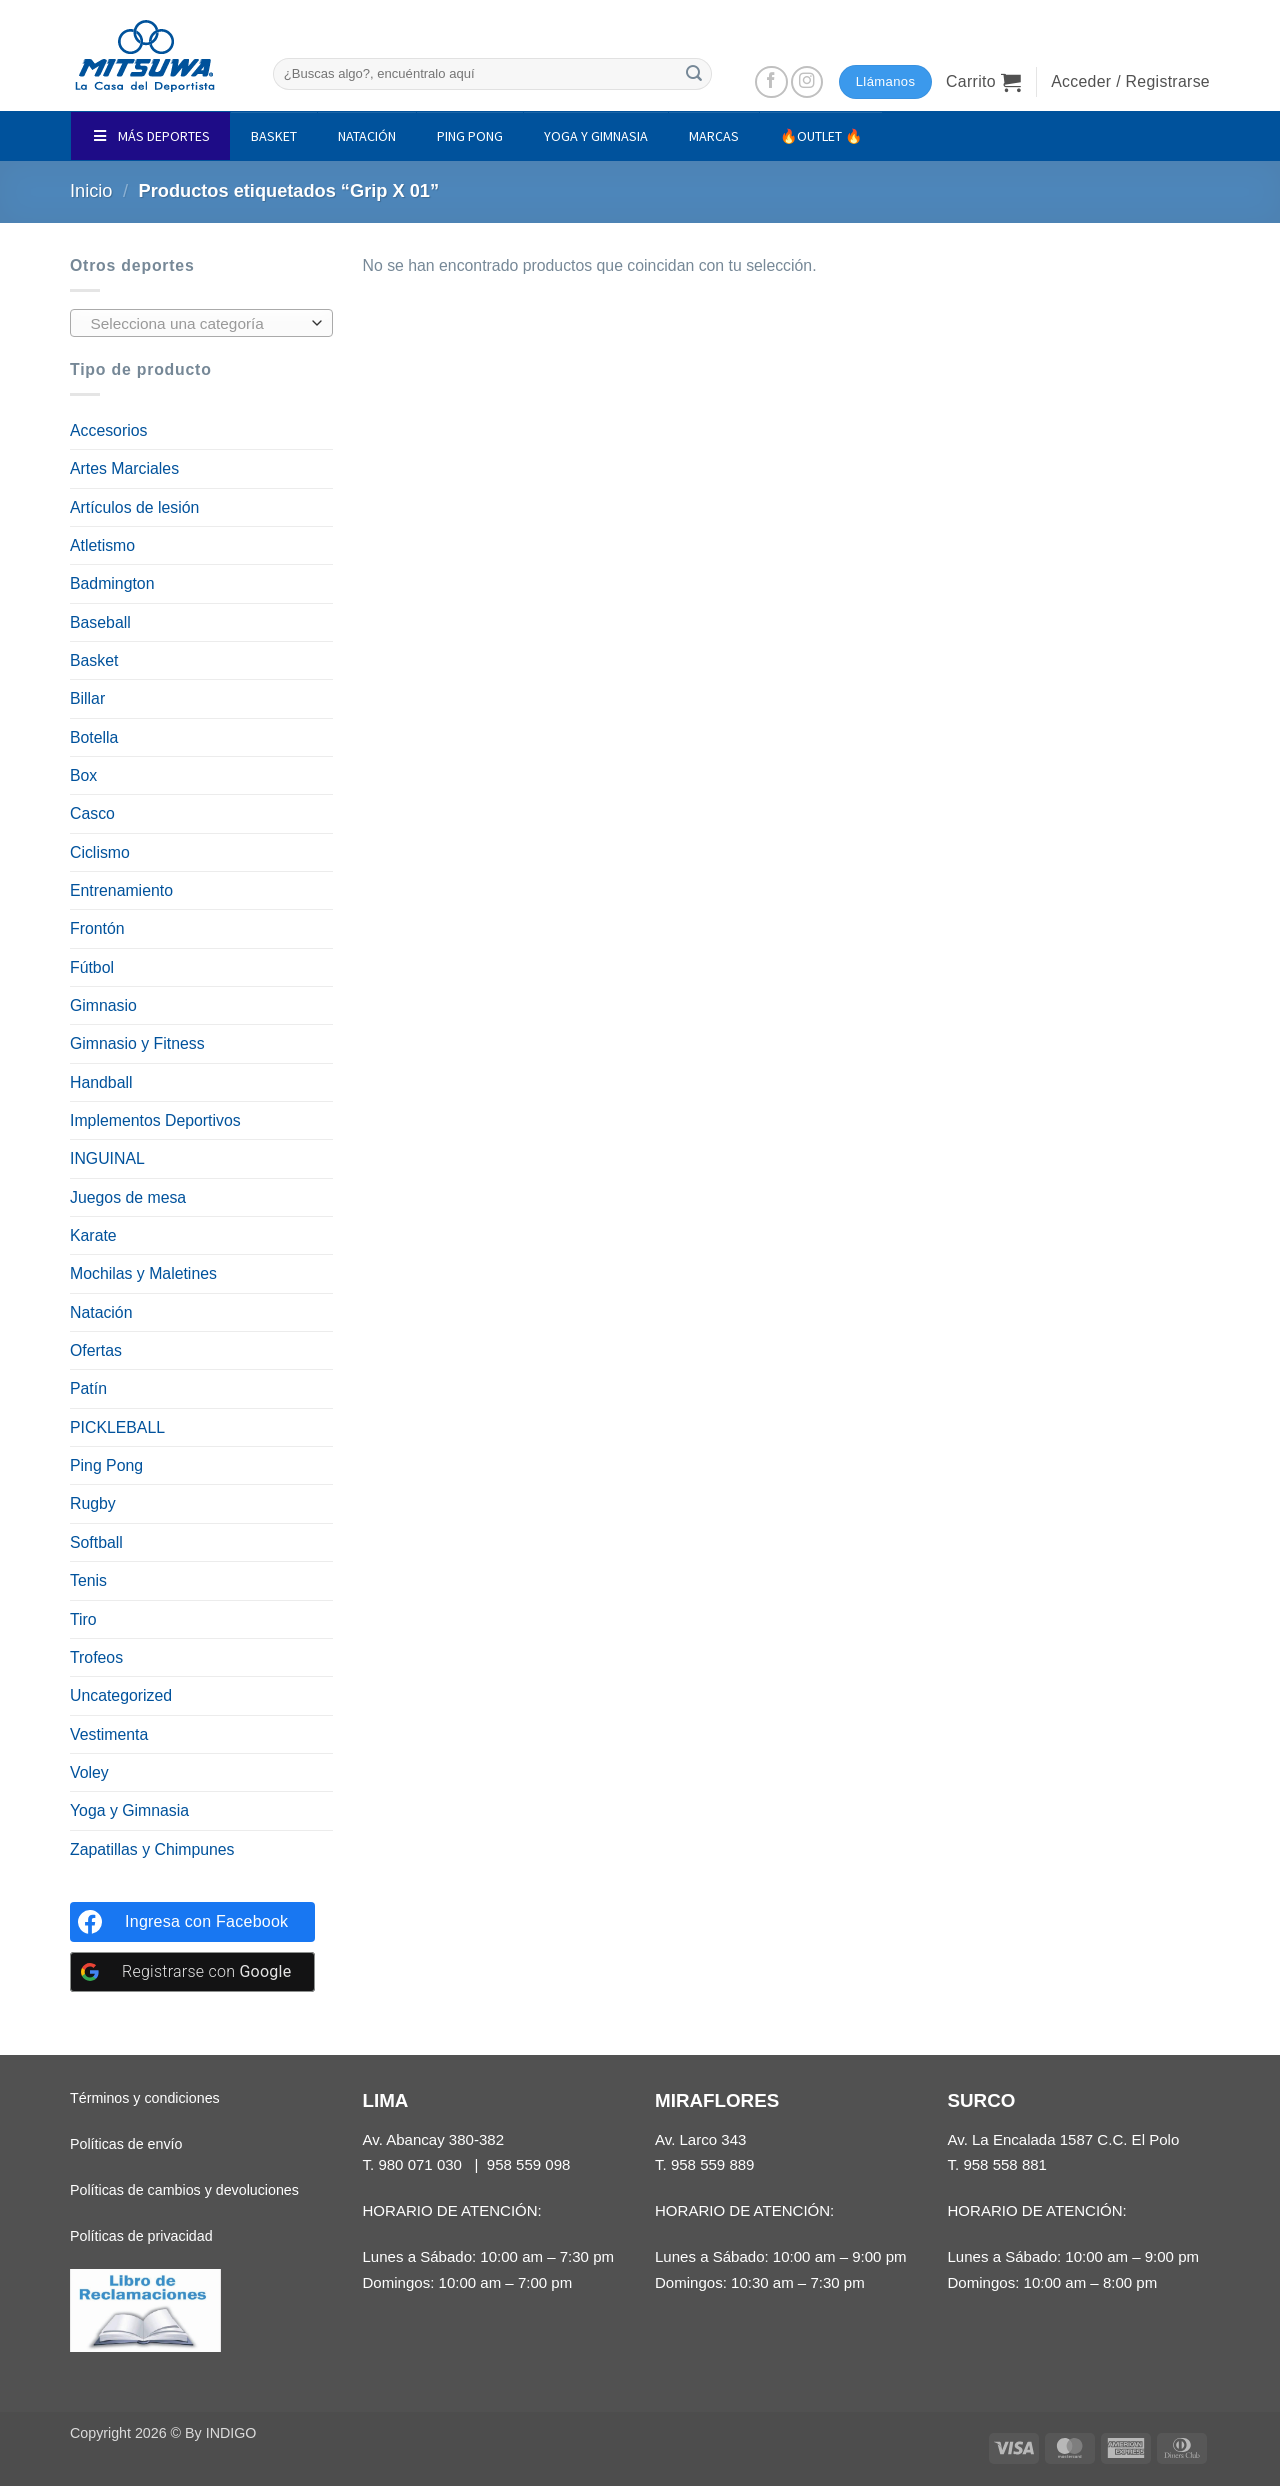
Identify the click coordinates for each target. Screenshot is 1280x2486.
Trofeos (96, 1657)
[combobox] (201, 323)
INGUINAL (107, 1158)
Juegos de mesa (128, 1197)
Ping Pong (106, 1465)
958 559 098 (529, 2164)
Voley (89, 1772)
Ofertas (96, 1350)
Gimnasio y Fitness (137, 1043)
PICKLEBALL (117, 1427)
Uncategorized (121, 1695)
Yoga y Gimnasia (129, 1810)
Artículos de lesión (134, 507)
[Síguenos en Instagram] (807, 82)
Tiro (83, 1619)
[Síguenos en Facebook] (771, 82)
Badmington (112, 583)
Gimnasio (103, 1005)
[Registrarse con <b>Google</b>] (192, 1972)
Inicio (91, 191)
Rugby (93, 1503)
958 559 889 (713, 2164)
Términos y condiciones (145, 2098)
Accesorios (108, 430)
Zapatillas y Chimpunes (152, 1849)
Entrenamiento (121, 890)
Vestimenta (109, 1734)
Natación (101, 1312)
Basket (94, 660)
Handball (101, 1082)
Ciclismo (100, 852)
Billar (87, 698)
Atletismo (102, 545)
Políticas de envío (126, 2144)
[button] (983, 82)
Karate (93, 1235)
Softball (96, 1542)
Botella (94, 737)
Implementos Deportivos (155, 1120)
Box (83, 775)
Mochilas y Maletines (143, 1273)
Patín (88, 1388)
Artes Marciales (124, 468)
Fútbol (92, 967)
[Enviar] (694, 73)
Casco (92, 813)
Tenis (88, 1580)
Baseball (100, 622)
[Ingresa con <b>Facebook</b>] (192, 1922)
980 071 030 (420, 2164)
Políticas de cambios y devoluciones (184, 2190)
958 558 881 (1005, 2164)
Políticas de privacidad (141, 2236)
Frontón (97, 928)
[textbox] (196, 324)
